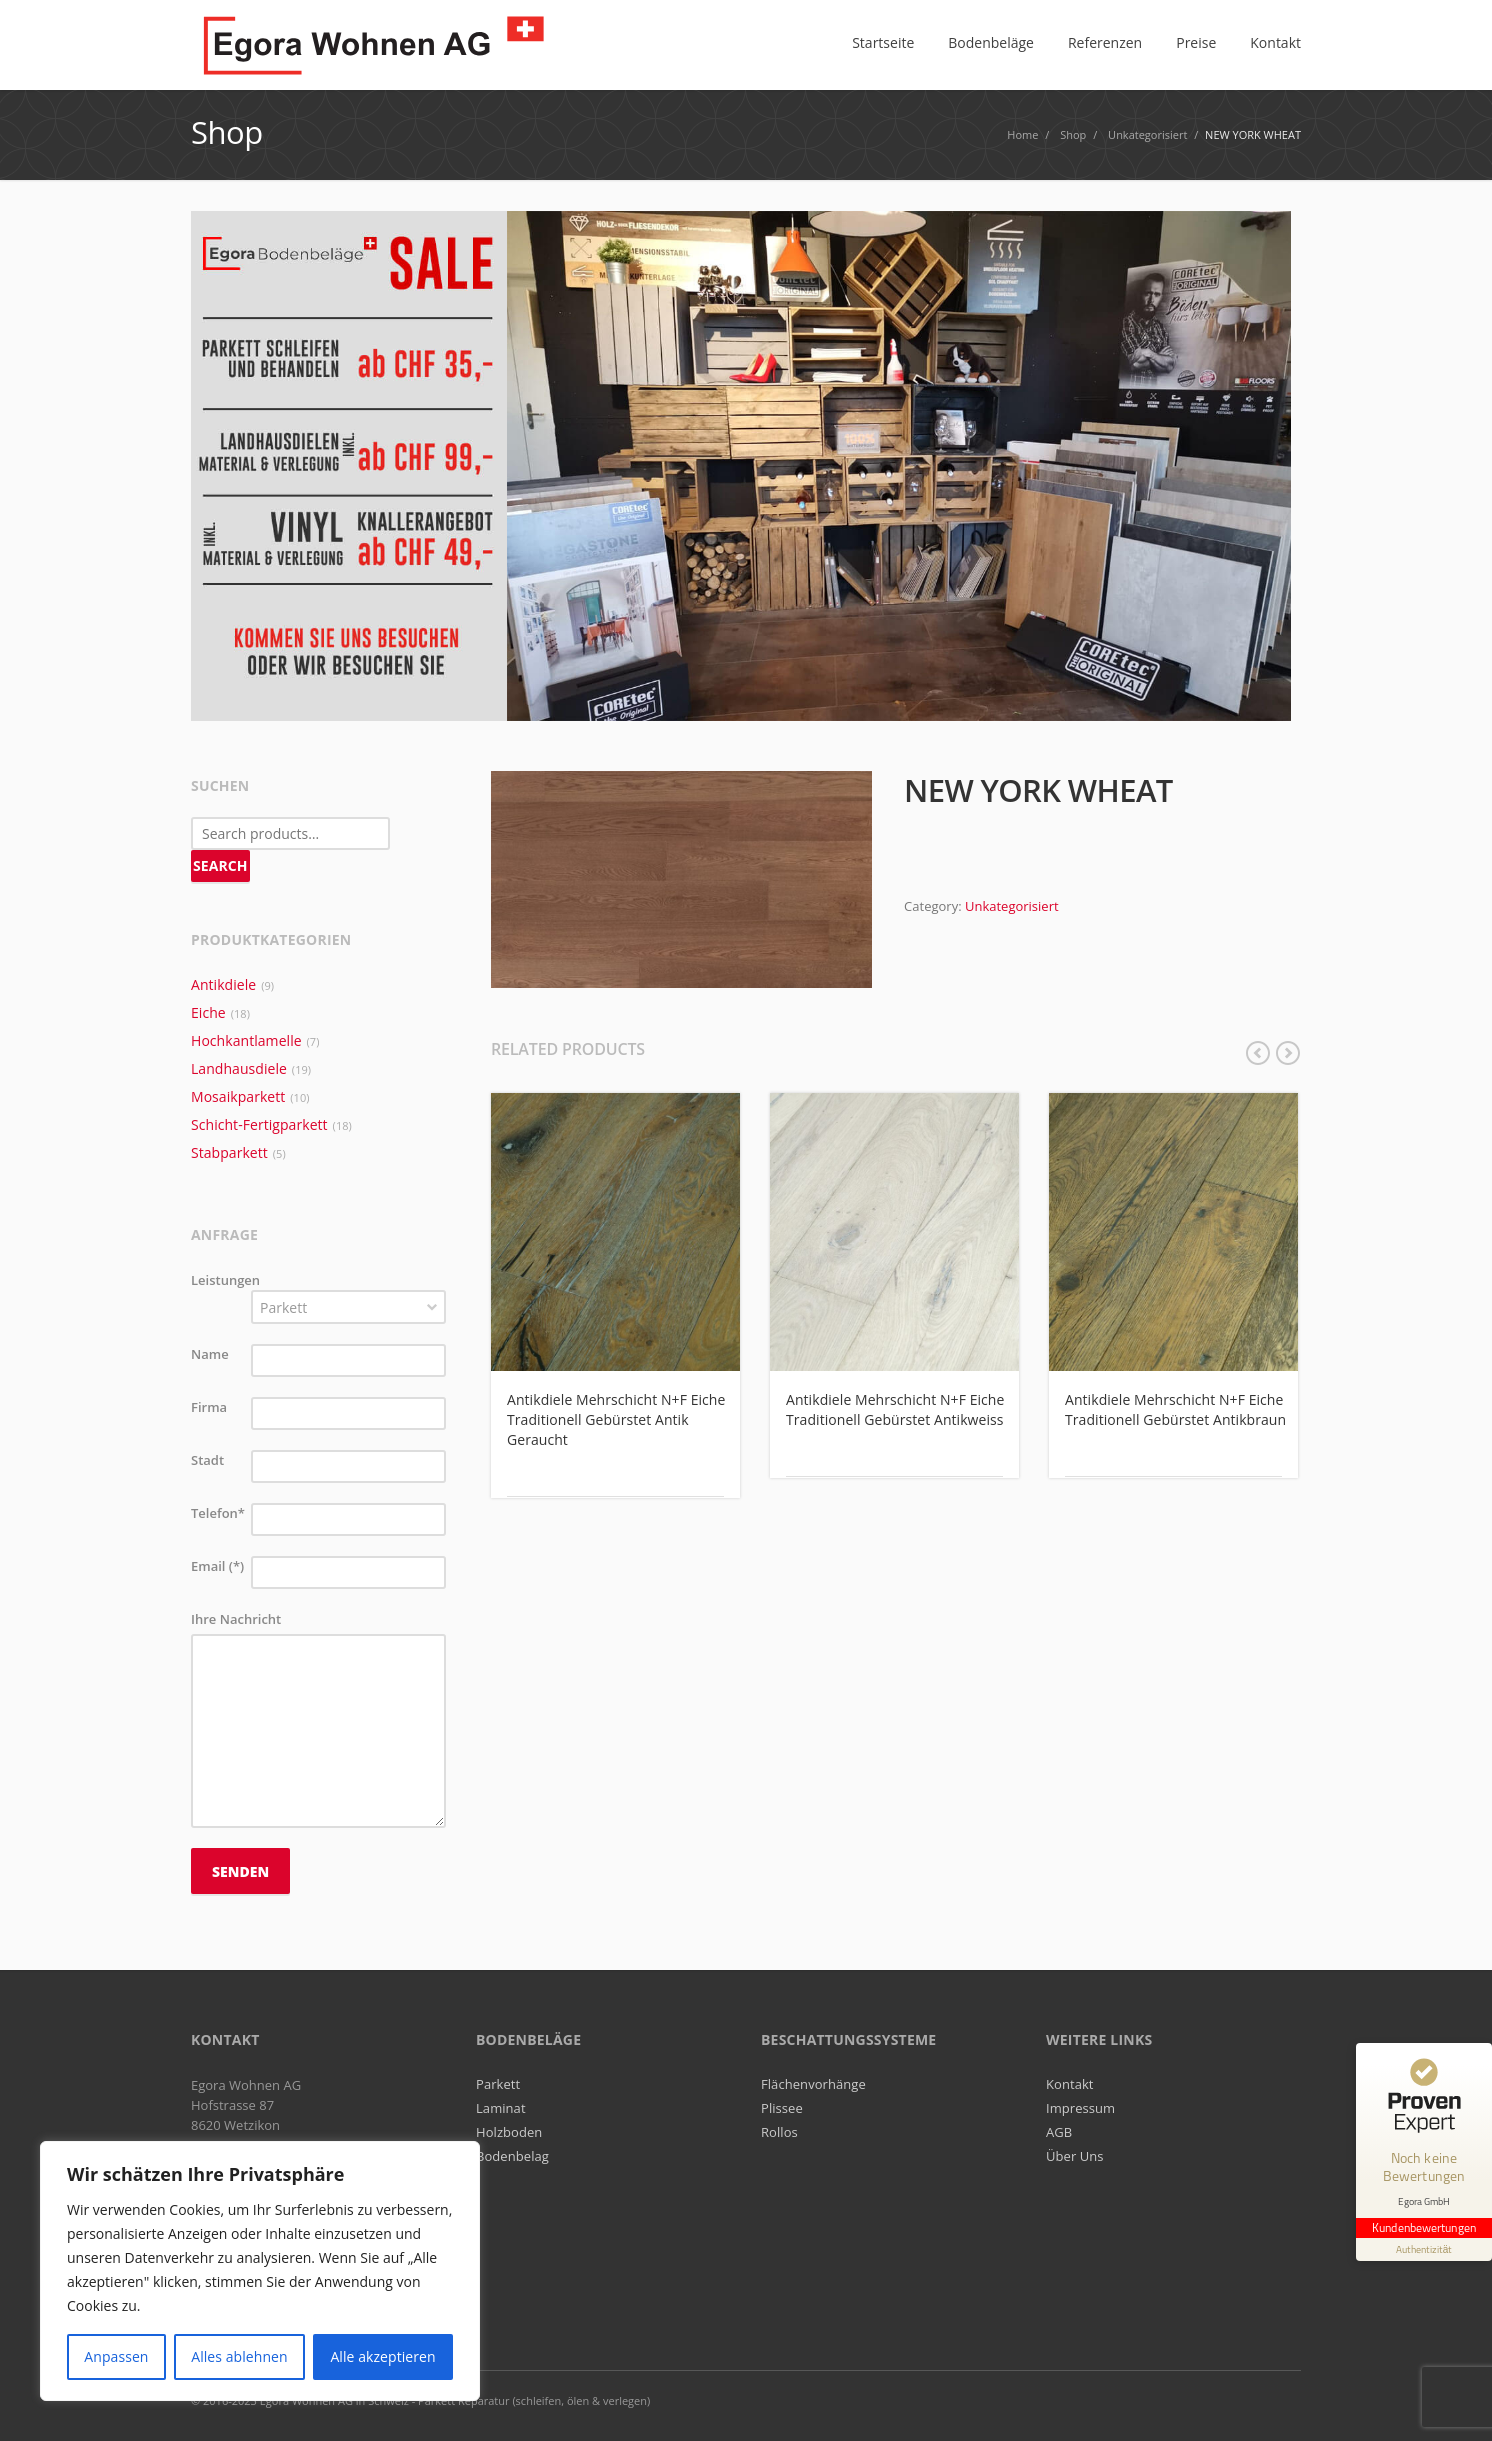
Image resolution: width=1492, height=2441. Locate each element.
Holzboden (509, 2132)
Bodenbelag (512, 2156)
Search (220, 865)
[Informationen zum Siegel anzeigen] (1424, 2249)
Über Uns (1075, 2156)
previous (1258, 1053)
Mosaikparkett (238, 1096)
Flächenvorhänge (813, 2084)
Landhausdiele (239, 1068)
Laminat (501, 2108)
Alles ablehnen (239, 2356)
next (1288, 1053)
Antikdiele (223, 984)
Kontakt (1070, 2084)
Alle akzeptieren (382, 2356)
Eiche (208, 1012)
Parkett (498, 2084)
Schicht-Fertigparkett (259, 1124)
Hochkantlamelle (246, 1040)
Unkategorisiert (1012, 906)
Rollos (779, 2132)
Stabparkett (229, 1152)
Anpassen (116, 2356)
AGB (1059, 2132)
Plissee (782, 2108)
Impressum (1080, 2108)
